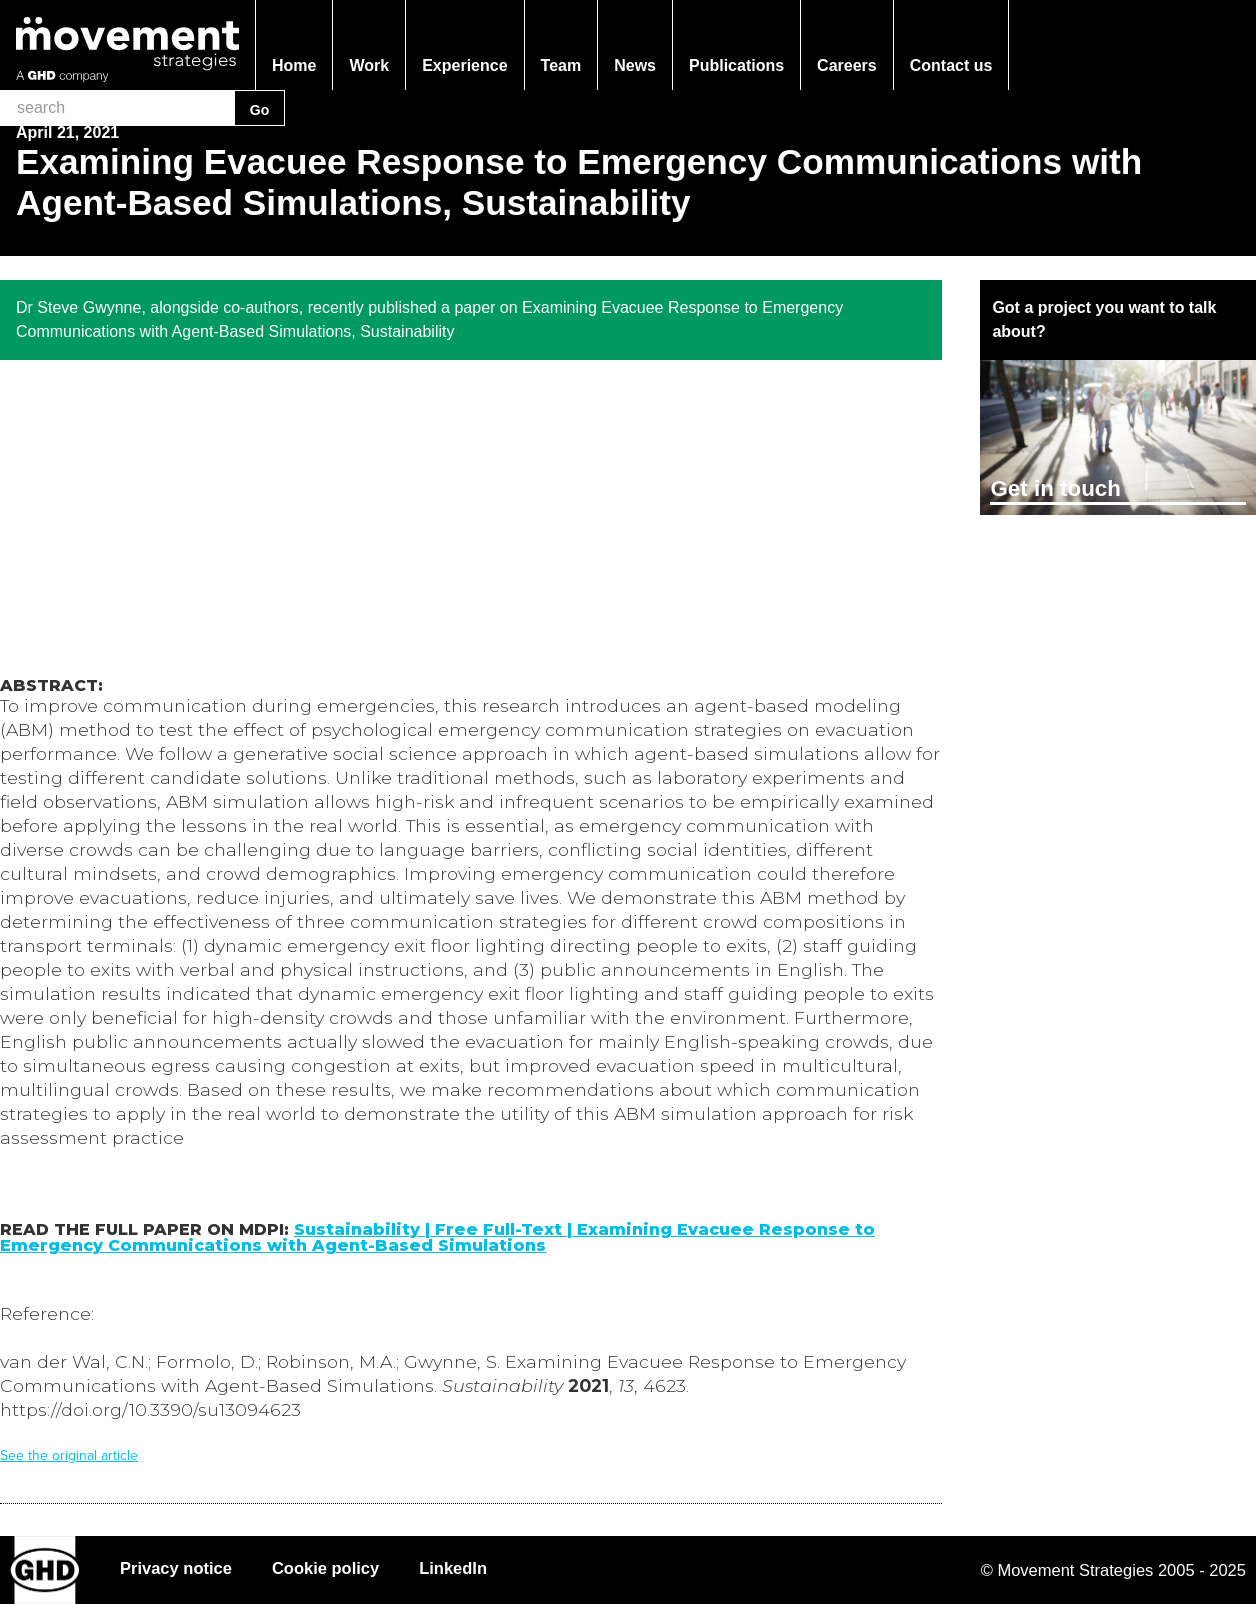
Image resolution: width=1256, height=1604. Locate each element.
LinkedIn (453, 1568)
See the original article (69, 1455)
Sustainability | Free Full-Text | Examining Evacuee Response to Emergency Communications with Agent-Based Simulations (437, 1237)
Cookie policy (325, 1568)
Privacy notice (176, 1568)
